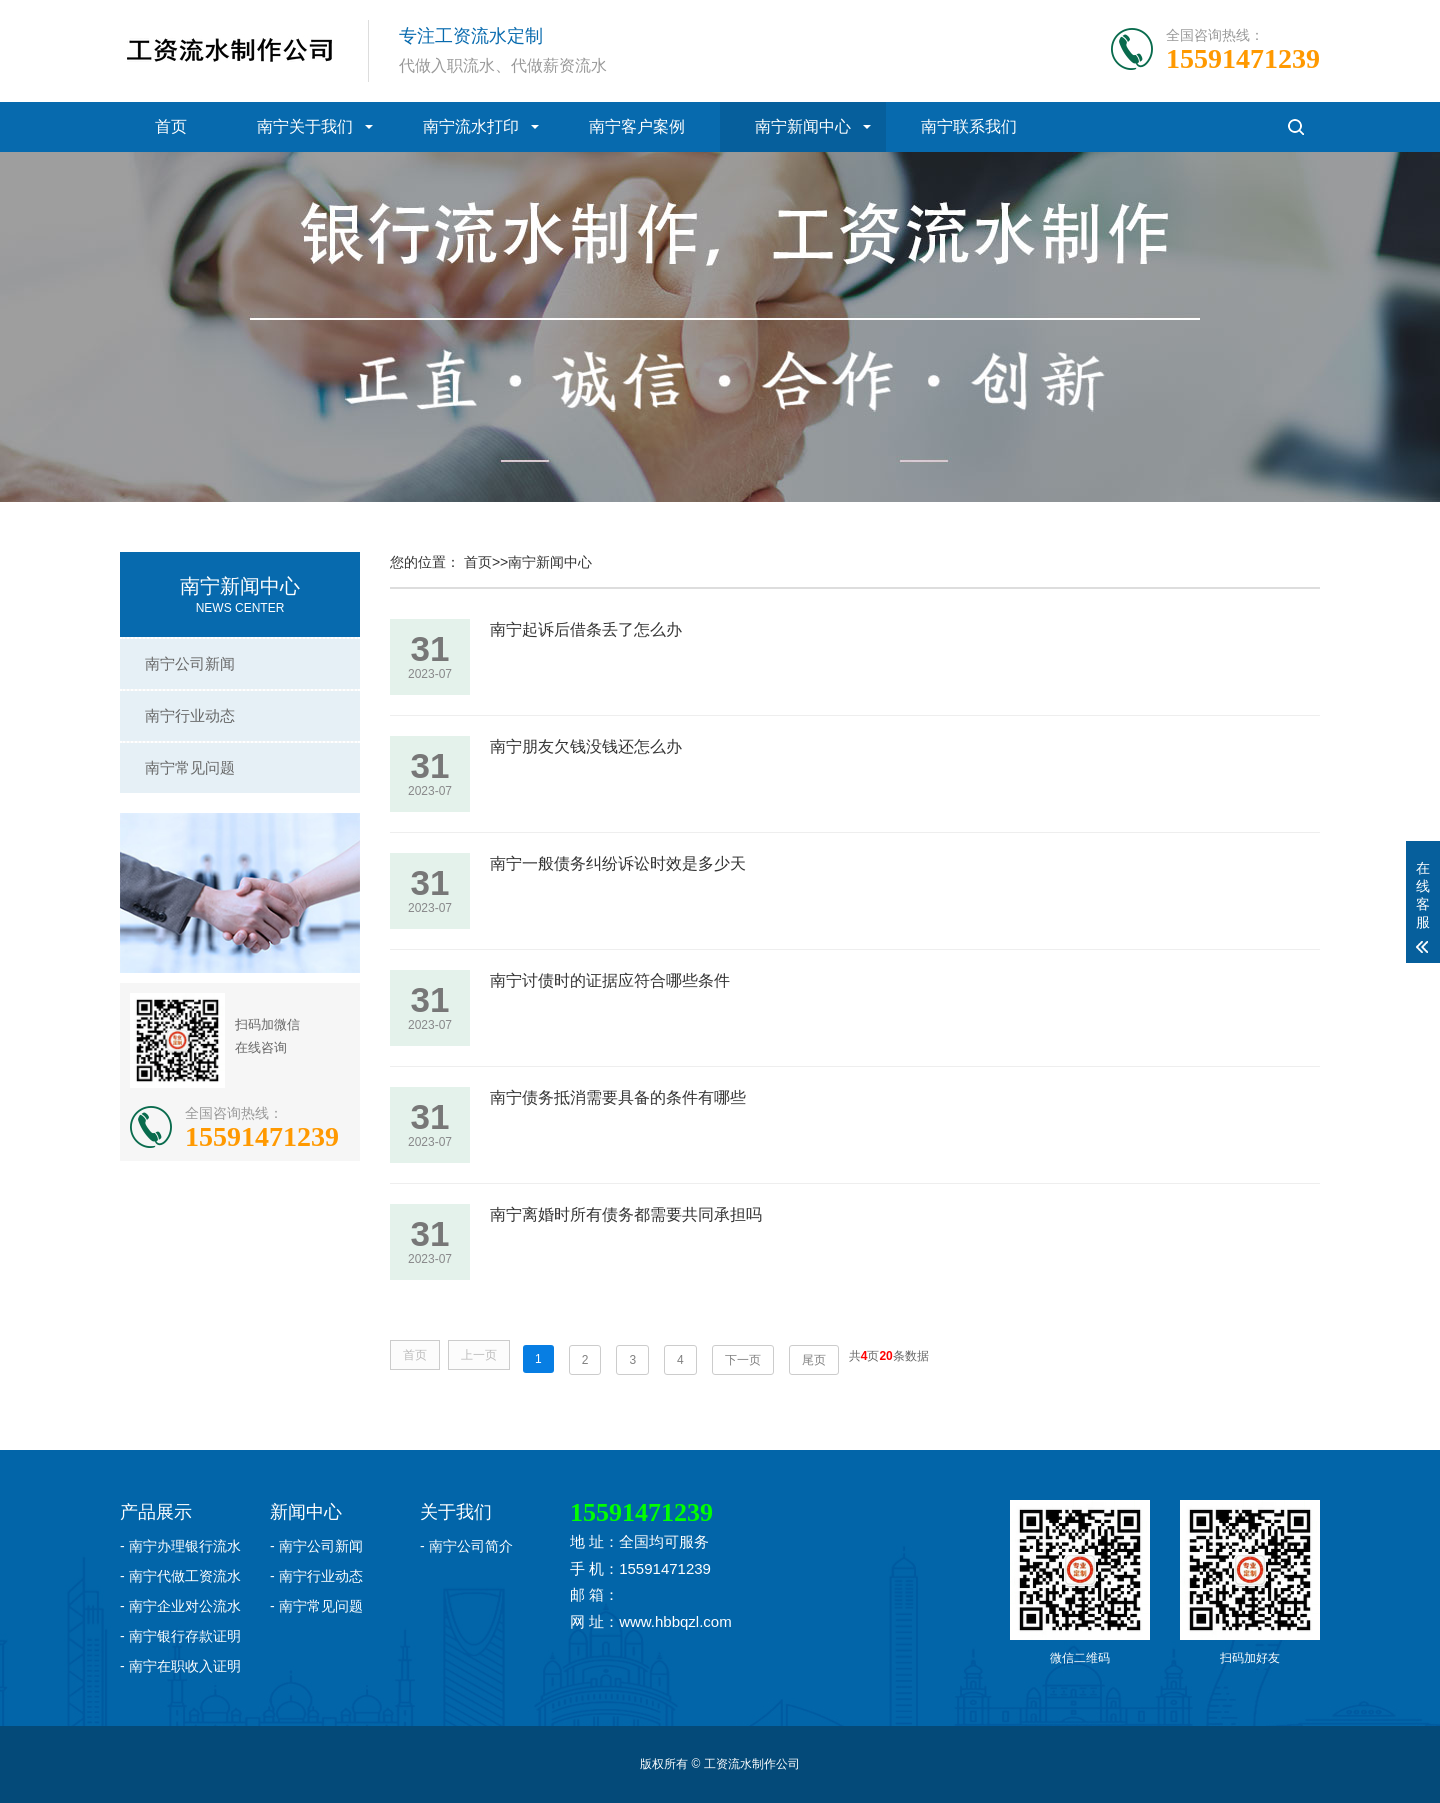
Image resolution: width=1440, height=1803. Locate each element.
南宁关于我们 (305, 126)
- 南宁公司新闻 (316, 1546)
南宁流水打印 (471, 126)
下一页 (743, 1360)
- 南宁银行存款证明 (180, 1636)
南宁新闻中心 (803, 126)
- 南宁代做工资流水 (180, 1576)
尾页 (814, 1360)
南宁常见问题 (190, 767)
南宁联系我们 (969, 126)
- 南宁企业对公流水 (180, 1606)
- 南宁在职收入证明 (180, 1666)
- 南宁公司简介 (466, 1546)
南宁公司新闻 (190, 663)
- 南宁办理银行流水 (180, 1546)
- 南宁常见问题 (316, 1606)
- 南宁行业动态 (316, 1576)
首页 (171, 126)
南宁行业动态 (190, 715)
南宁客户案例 (637, 126)
